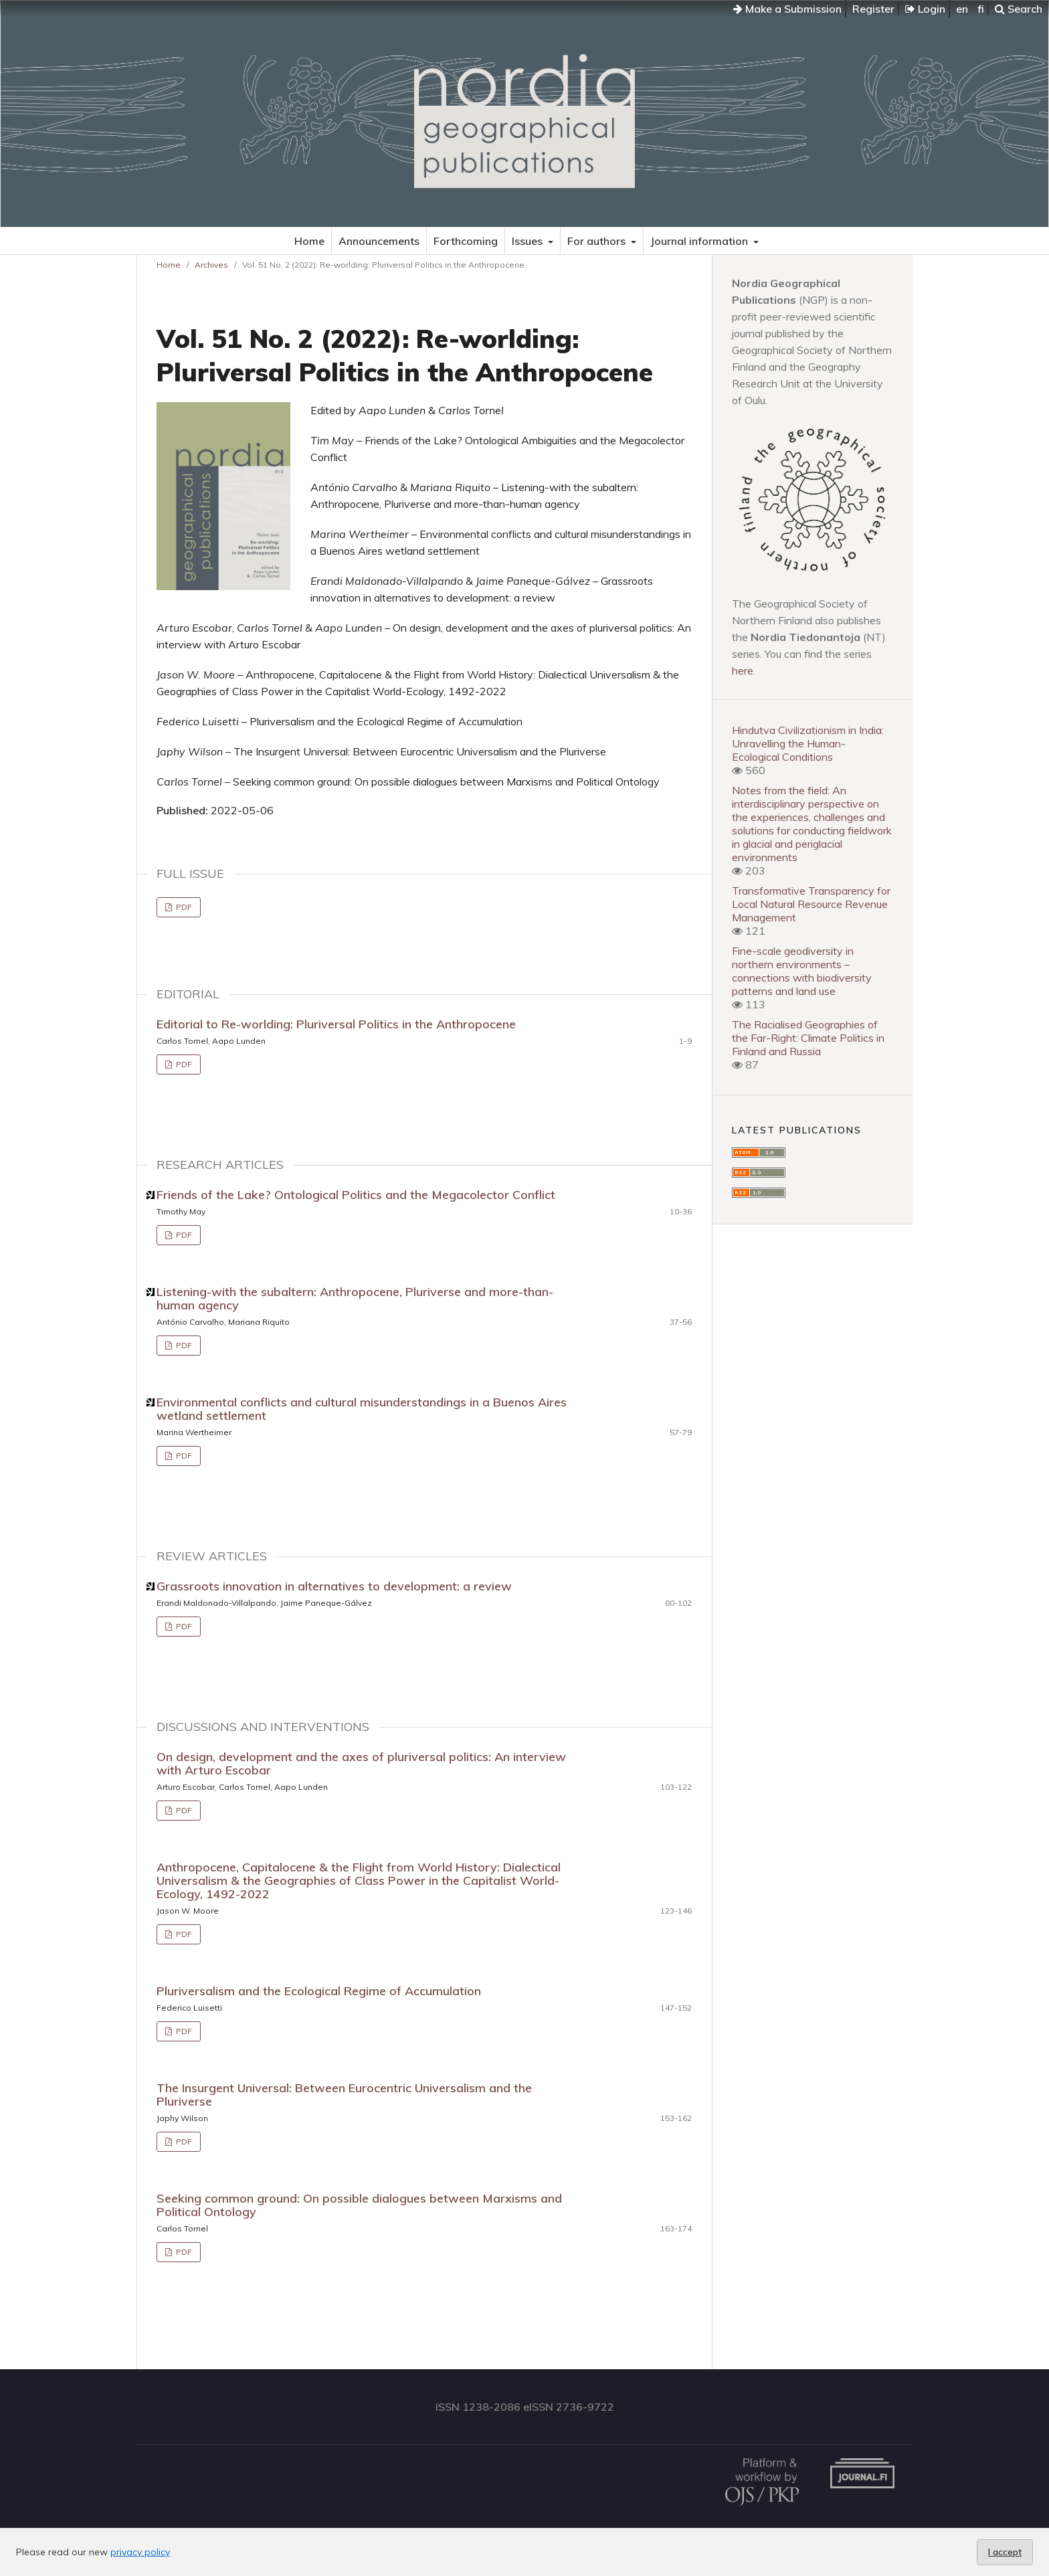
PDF (183, 907)
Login (925, 8)
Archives (211, 265)
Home (309, 241)
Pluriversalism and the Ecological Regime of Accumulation (319, 1991)
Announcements (379, 241)
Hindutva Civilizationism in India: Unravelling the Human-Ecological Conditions (808, 743)
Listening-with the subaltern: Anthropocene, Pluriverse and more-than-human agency (355, 1298)
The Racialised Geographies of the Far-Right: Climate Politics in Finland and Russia (808, 1038)
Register (873, 8)
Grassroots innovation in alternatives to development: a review (334, 1586)
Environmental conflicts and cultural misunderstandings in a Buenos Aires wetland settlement (362, 1408)
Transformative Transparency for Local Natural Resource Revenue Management (811, 904)
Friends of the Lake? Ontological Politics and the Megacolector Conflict (356, 1194)
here (742, 670)
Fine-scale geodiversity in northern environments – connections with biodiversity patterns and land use (802, 971)
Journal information (700, 241)
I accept (1005, 2552)
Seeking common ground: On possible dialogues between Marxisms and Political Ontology (359, 2205)
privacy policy (140, 2552)
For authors (597, 241)
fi (980, 8)
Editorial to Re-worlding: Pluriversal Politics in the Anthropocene (336, 1024)
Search (1018, 8)
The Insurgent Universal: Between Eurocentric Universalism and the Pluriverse (344, 2094)
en (962, 8)
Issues (528, 241)
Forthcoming (466, 241)
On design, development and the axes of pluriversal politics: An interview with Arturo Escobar (361, 1763)
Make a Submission (787, 8)
